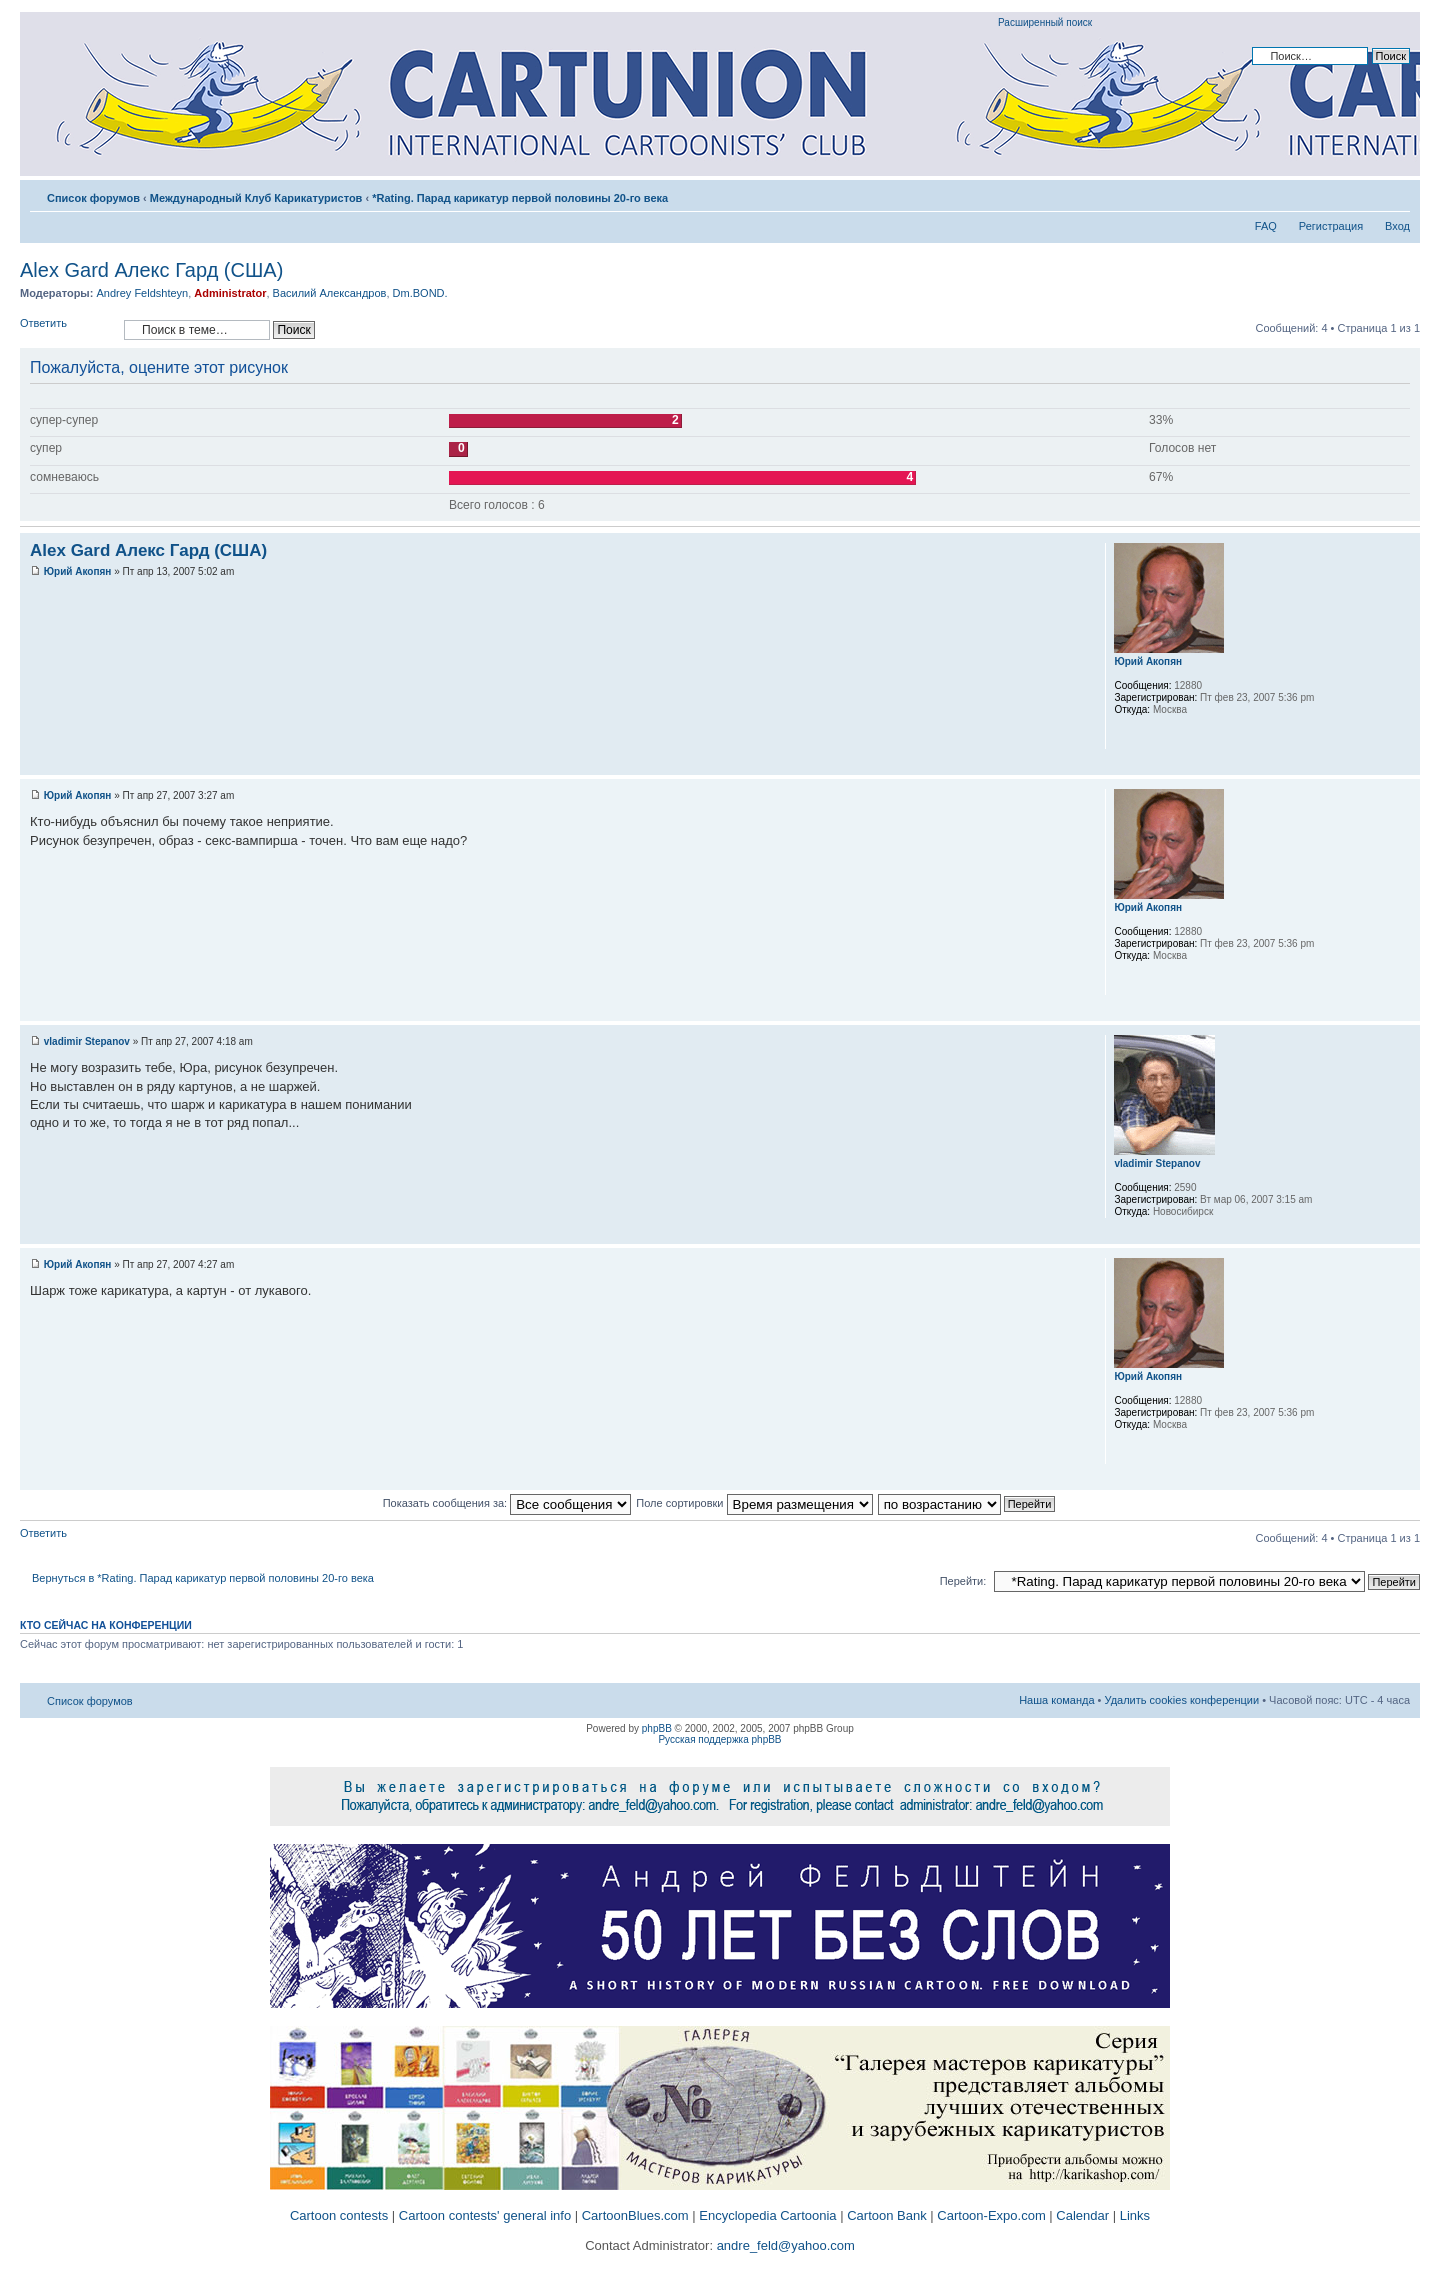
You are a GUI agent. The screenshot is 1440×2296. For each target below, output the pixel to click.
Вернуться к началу (1404, 764)
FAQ (1266, 226)
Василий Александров (330, 293)
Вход (1397, 226)
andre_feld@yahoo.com (784, 2245)
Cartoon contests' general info (485, 2215)
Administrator (230, 293)
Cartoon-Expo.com (991, 2215)
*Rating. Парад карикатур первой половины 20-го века (520, 198)
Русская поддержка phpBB (719, 1739)
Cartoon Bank (887, 2215)
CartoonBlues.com (635, 2215)
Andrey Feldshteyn (142, 293)
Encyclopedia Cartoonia (767, 2215)
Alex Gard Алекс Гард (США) (151, 270)
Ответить (67, 329)
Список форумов (93, 198)
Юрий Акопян (78, 571)
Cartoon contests (339, 2215)
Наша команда (1056, 1700)
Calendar (1082, 2215)
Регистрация (1331, 226)
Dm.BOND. (420, 293)
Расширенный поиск (1045, 22)
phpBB (657, 1728)
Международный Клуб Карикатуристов (256, 198)
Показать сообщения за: (507, 1503)
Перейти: (963, 1581)
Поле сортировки (754, 1503)
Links (1135, 2215)
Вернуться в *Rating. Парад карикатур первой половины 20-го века (203, 1578)
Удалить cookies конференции (1182, 1700)
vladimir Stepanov (87, 1041)
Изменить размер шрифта (1395, 194)
